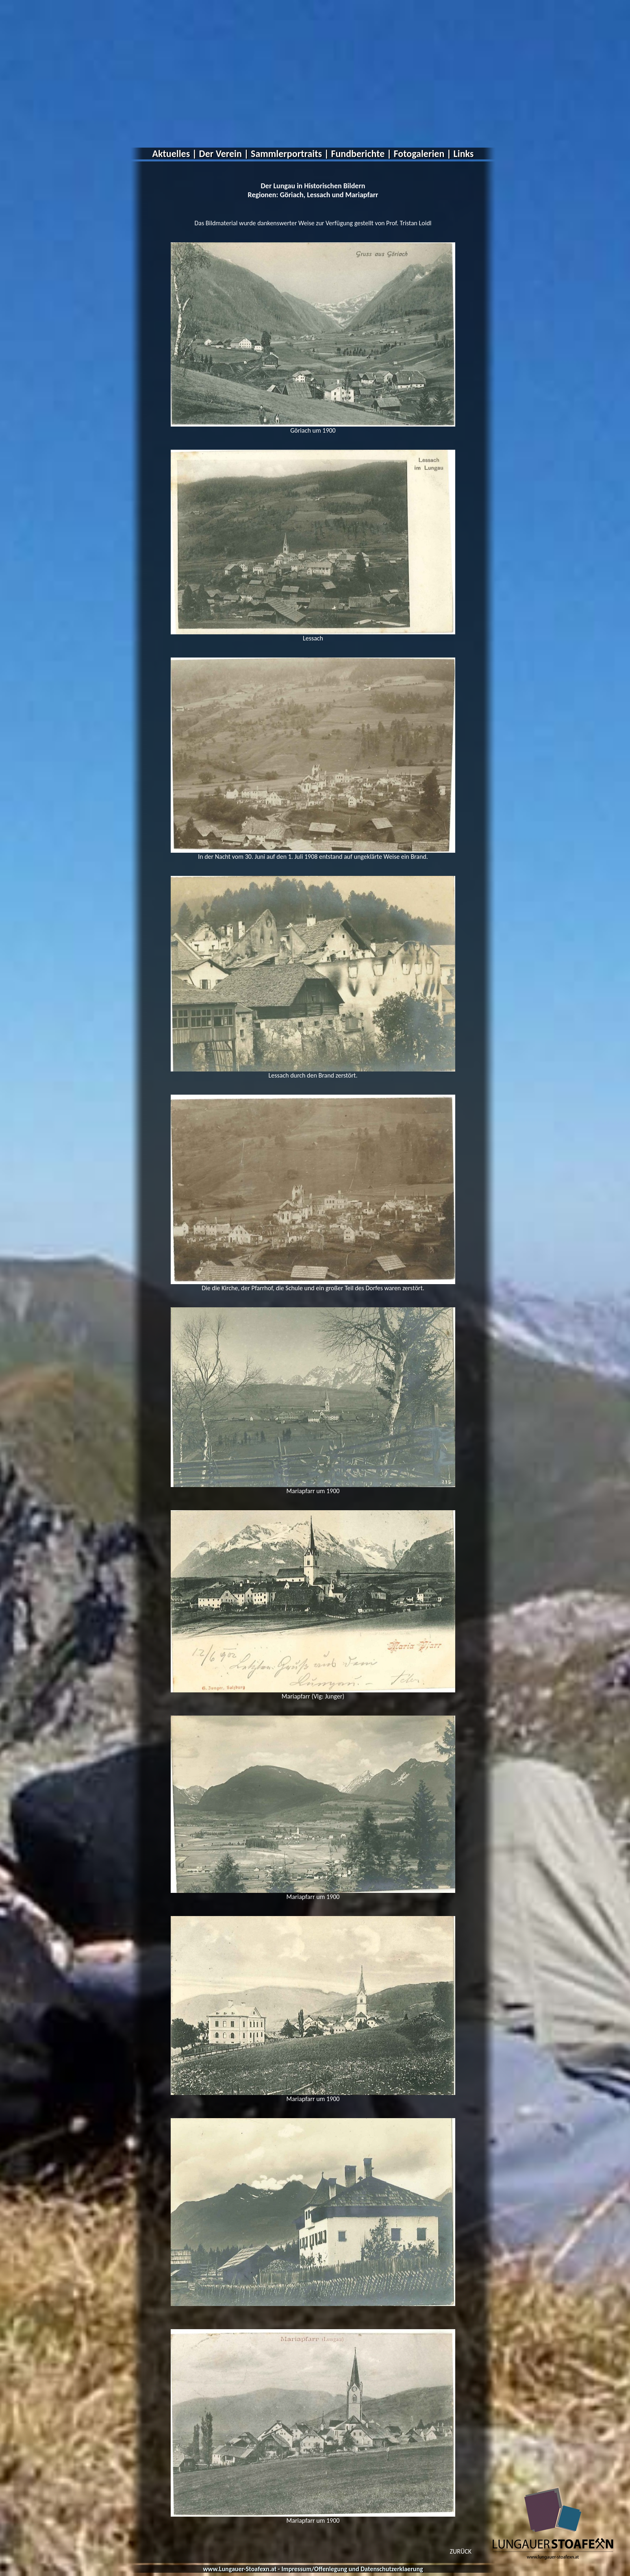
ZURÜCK (460, 2551)
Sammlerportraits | (290, 153)
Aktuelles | (174, 153)
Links (464, 153)
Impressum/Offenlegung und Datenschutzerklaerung (352, 2569)
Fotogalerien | (423, 153)
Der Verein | (224, 153)
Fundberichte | (361, 153)
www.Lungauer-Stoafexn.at (239, 2569)
